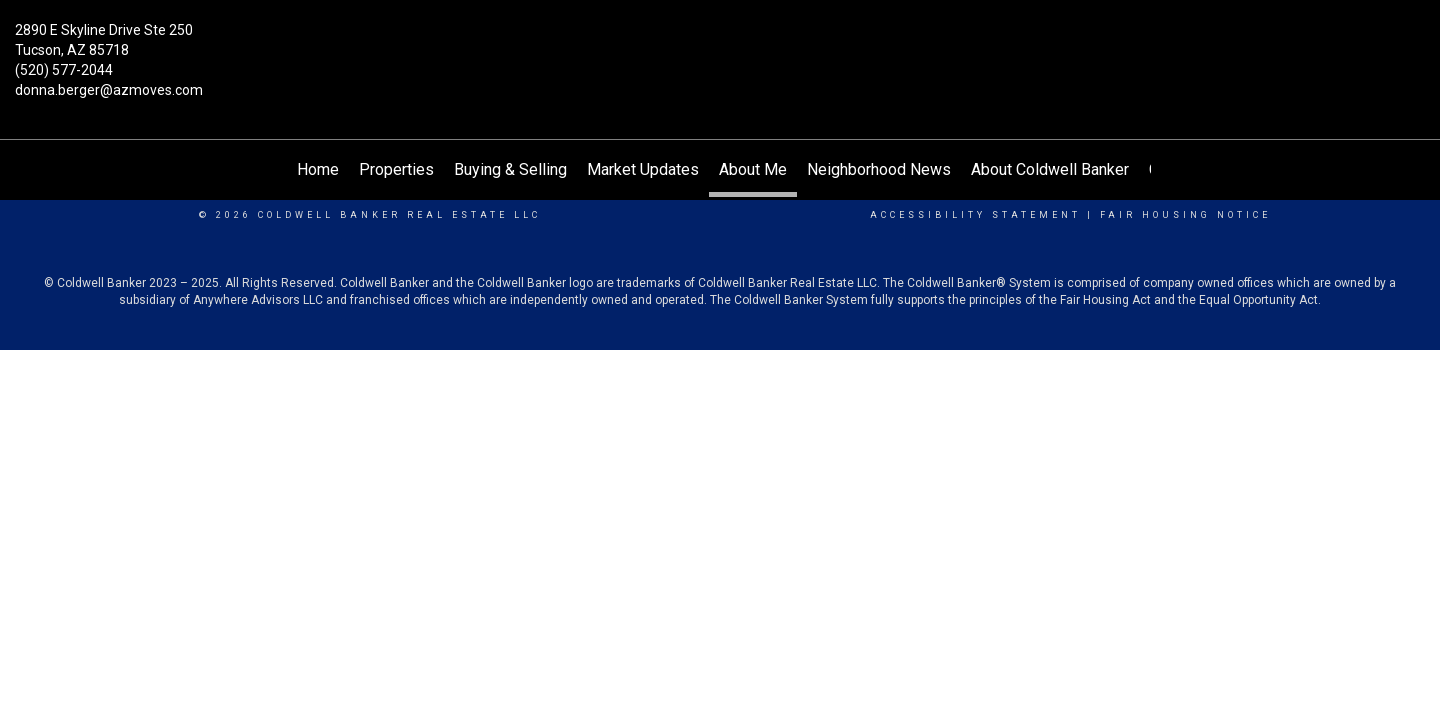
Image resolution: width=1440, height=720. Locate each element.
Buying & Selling (510, 169)
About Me (753, 169)
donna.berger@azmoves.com (109, 90)
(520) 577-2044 (64, 70)
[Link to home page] (720, 45)
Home (318, 169)
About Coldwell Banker (1050, 169)
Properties (396, 169)
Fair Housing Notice (1185, 215)
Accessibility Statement (975, 215)
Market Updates (643, 169)
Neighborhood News (879, 169)
